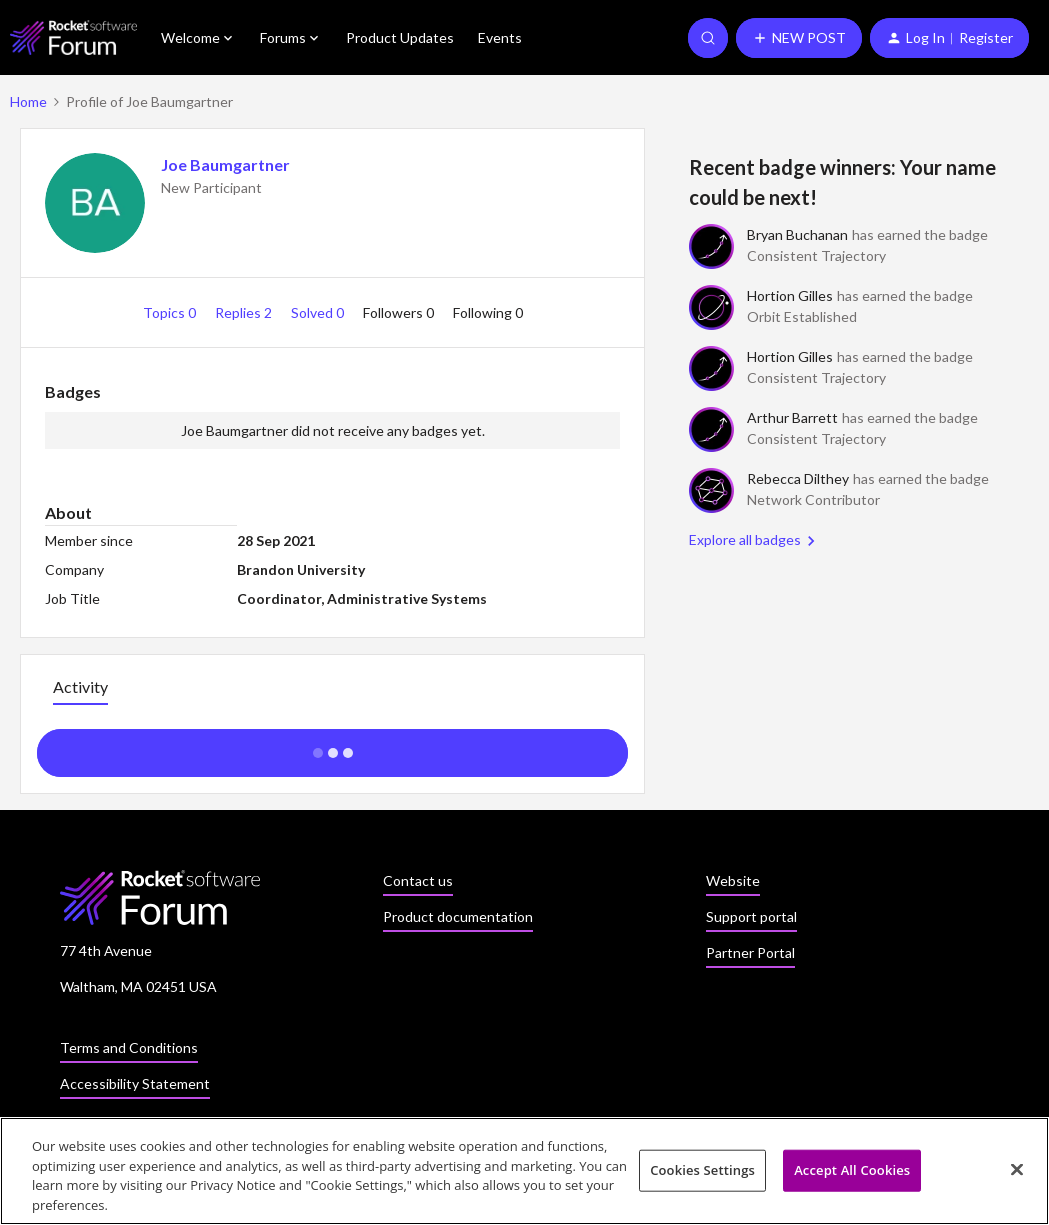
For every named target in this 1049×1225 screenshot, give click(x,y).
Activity (80, 686)
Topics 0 (171, 312)
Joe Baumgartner (225, 164)
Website (733, 880)
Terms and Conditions (129, 1047)
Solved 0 (319, 312)
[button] (799, 38)
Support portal (751, 916)
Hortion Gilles (790, 295)
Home (28, 101)
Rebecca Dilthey (798, 478)
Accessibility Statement (135, 1083)
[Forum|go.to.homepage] (73, 37)
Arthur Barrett (792, 417)
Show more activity (332, 747)
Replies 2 (245, 312)
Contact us (418, 880)
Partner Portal (750, 952)
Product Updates (400, 37)
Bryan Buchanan (797, 234)
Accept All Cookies (852, 1176)
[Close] (1017, 1176)
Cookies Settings (702, 1176)
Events (500, 37)
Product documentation (458, 916)
